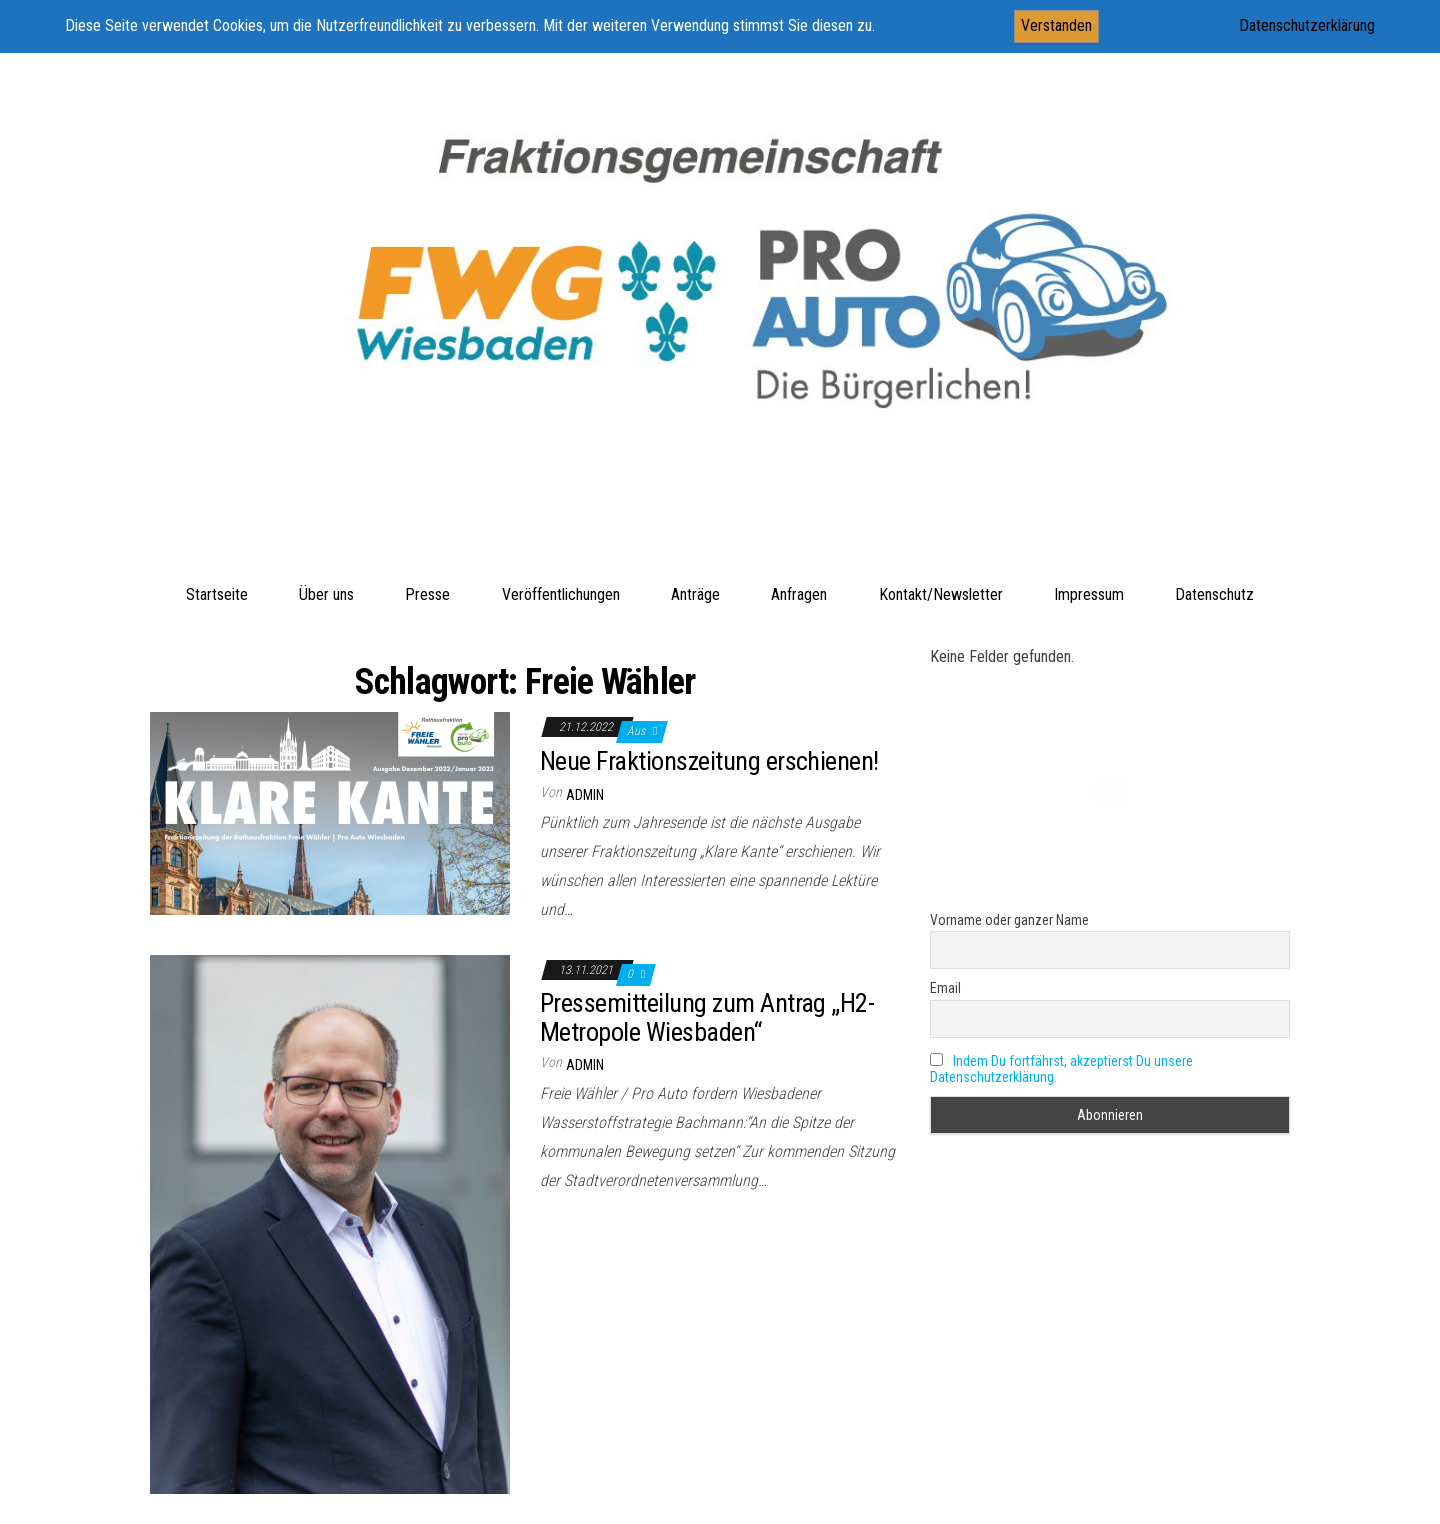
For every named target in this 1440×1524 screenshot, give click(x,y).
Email (945, 988)
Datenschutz (1214, 594)
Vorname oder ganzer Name (1009, 920)
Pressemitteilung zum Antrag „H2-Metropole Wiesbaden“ (707, 1017)
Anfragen (799, 594)
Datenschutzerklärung (1307, 25)
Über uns (326, 594)
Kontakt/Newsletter (941, 594)
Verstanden (1056, 25)
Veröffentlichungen (561, 594)
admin (585, 795)
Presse (427, 594)
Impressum (1089, 594)
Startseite (217, 594)
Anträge (695, 594)
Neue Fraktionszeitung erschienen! (709, 761)
